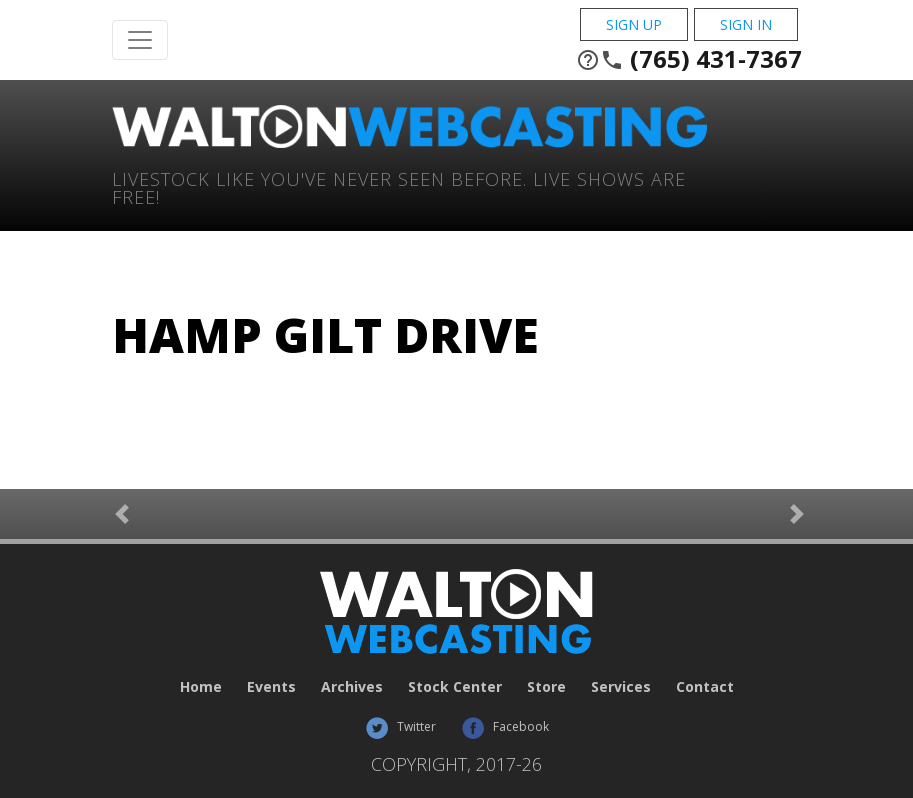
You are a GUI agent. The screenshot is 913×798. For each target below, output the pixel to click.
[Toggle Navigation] (140, 40)
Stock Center (455, 686)
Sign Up (634, 24)
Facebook (505, 726)
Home (201, 686)
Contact (705, 686)
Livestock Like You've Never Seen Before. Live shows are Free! (399, 186)
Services (621, 686)
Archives (352, 686)
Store (546, 686)
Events (271, 686)
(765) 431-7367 (689, 59)
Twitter (400, 726)
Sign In (746, 24)
